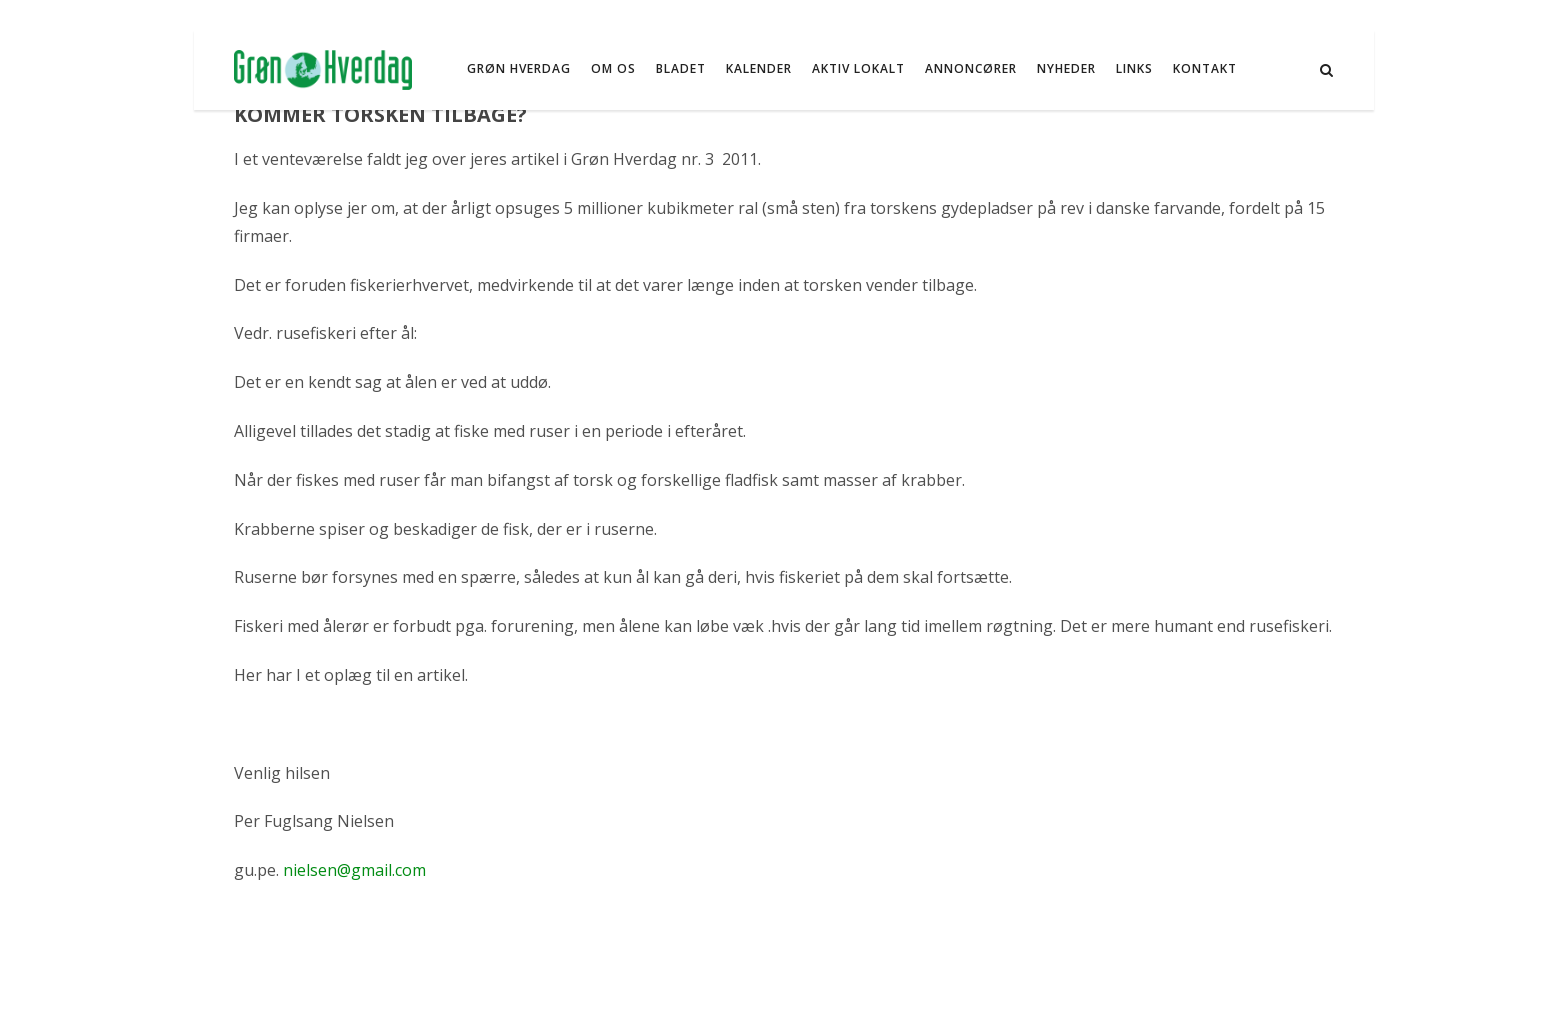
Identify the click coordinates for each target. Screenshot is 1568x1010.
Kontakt (1205, 68)
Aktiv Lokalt (858, 68)
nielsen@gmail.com (354, 870)
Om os (613, 68)
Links (1134, 68)
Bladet (681, 68)
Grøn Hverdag (519, 68)
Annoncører (971, 68)
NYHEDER (1066, 68)
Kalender (759, 68)
